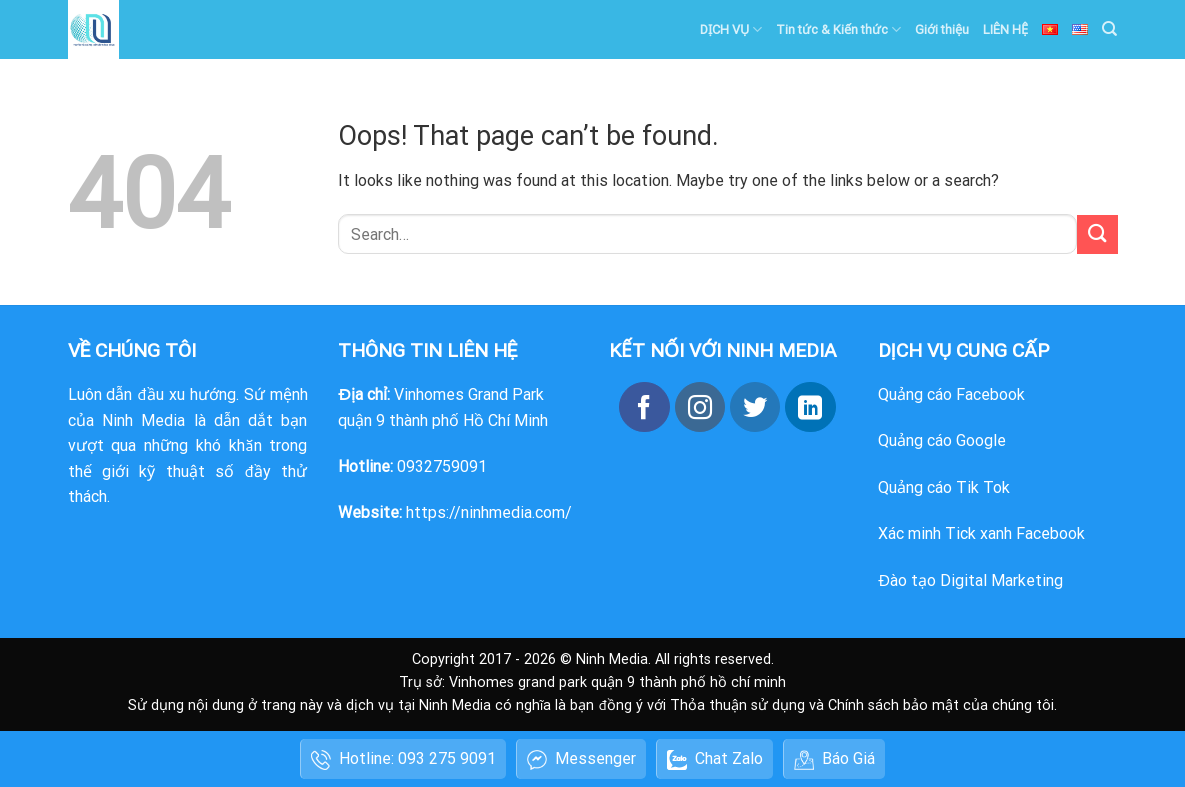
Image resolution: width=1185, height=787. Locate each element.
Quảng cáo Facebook (951, 394)
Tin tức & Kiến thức (838, 29)
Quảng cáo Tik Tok (944, 487)
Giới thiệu (942, 29)
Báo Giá (834, 759)
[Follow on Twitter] (755, 407)
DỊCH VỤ (731, 29)
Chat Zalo (715, 759)
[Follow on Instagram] (700, 407)
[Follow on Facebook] (644, 407)
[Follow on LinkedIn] (810, 407)
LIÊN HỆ (1005, 29)
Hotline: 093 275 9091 (403, 759)
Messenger (581, 759)
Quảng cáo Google (942, 440)
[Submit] (1097, 234)
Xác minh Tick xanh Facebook (981, 533)
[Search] (1109, 29)
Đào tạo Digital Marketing (971, 580)
